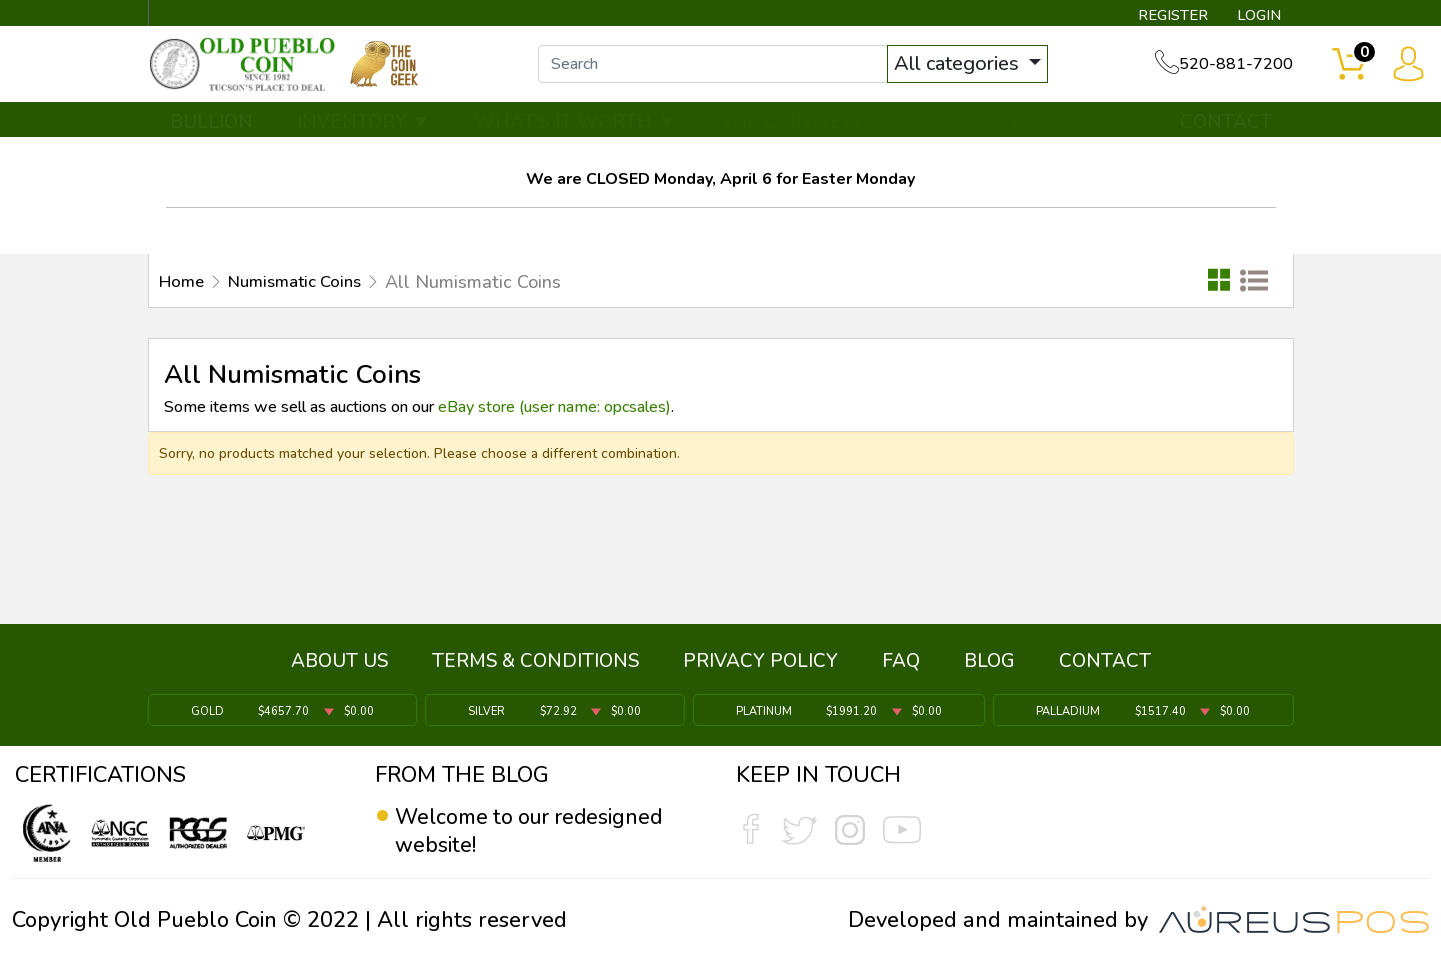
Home (183, 288)
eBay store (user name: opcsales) (554, 413)
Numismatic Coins (305, 288)
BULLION (211, 127)
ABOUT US (339, 664)
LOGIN (1255, 16)
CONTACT (1226, 127)
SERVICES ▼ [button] (967, 127)
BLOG (989, 664)
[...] (719, 68)
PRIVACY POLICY (760, 664)
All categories (965, 67)
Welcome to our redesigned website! (535, 831)
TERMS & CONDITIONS (535, 664)
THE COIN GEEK (793, 127)
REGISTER (1165, 16)
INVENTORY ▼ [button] (364, 127)
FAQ (901, 664)
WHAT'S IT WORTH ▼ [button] (575, 127)
